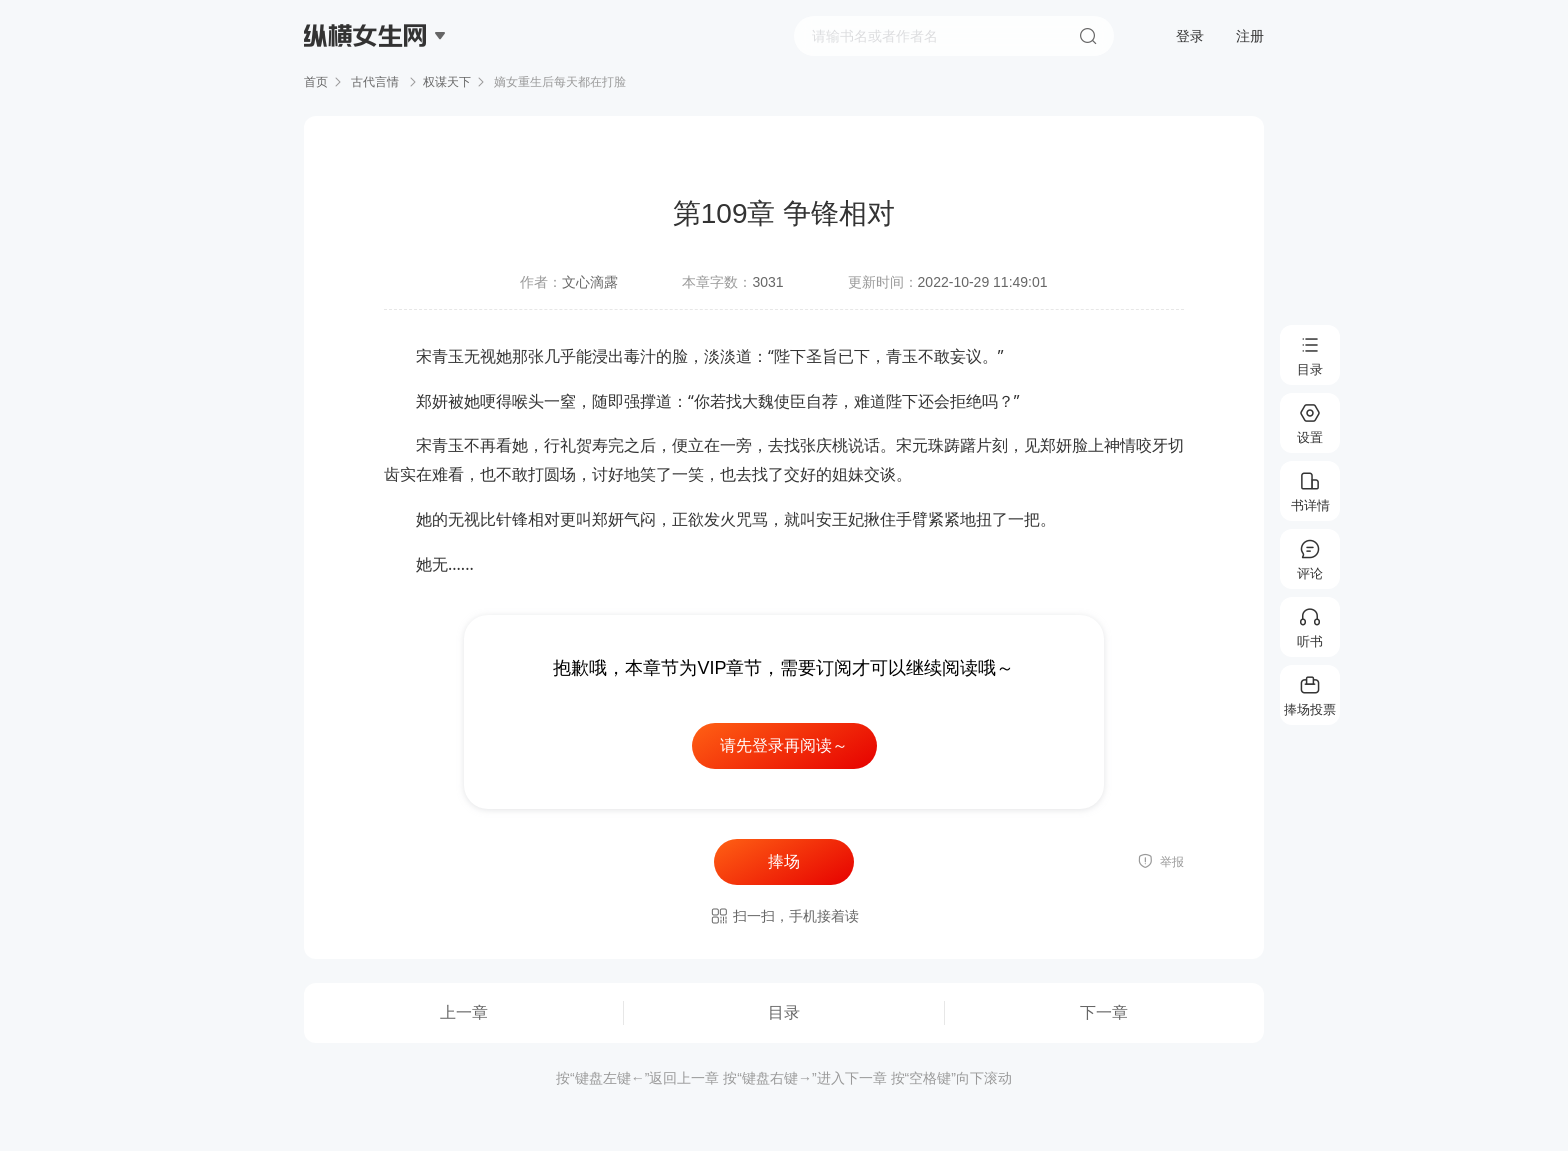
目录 (784, 1012)
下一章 (1104, 1012)
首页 (316, 82)
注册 (1250, 36)
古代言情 (375, 82)
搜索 (1088, 36)
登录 (1190, 36)
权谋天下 (447, 82)
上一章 (464, 1012)
